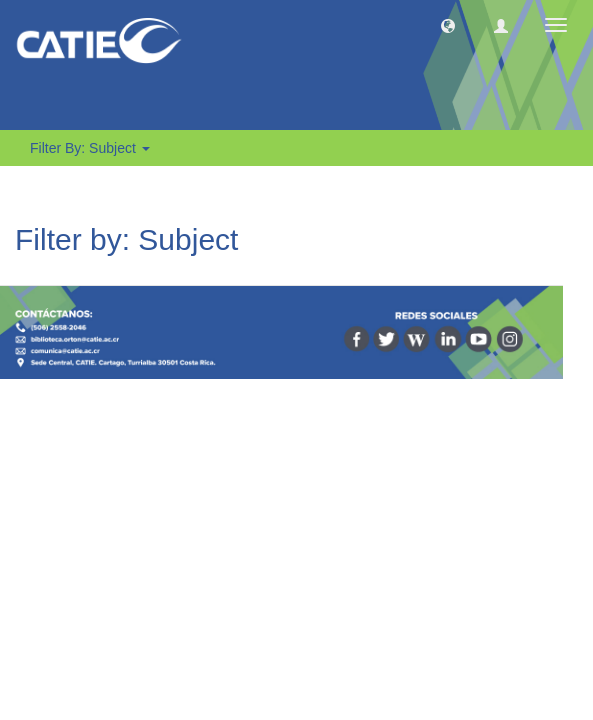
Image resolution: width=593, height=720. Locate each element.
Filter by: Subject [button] (90, 148)
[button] (448, 25)
